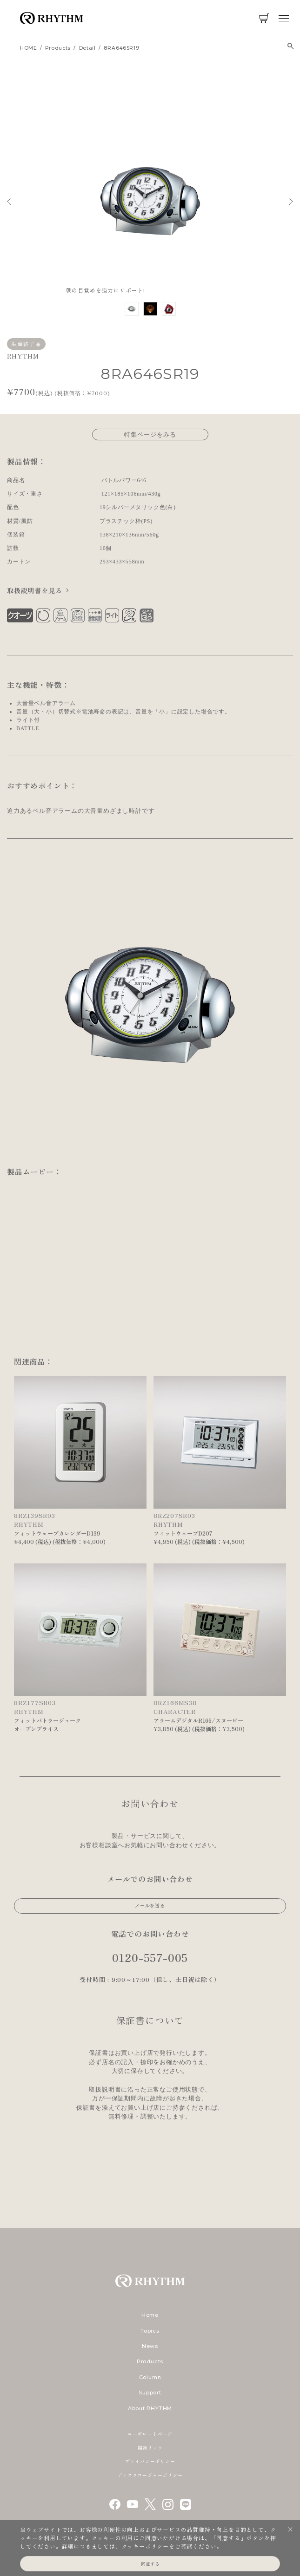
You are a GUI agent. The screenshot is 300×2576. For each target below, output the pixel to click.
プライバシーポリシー (150, 2461)
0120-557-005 (150, 1957)
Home (150, 2315)
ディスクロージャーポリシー (149, 2474)
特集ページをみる (150, 434)
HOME (28, 48)
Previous (9, 201)
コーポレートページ (150, 2433)
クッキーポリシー (145, 2546)
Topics (150, 2331)
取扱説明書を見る (34, 590)
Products (150, 2361)
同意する (150, 2563)
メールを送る (150, 1905)
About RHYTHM (150, 2408)
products (58, 48)
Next (291, 201)
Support (150, 2392)
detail (87, 48)
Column (150, 2377)
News (150, 2346)
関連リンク (150, 2447)
